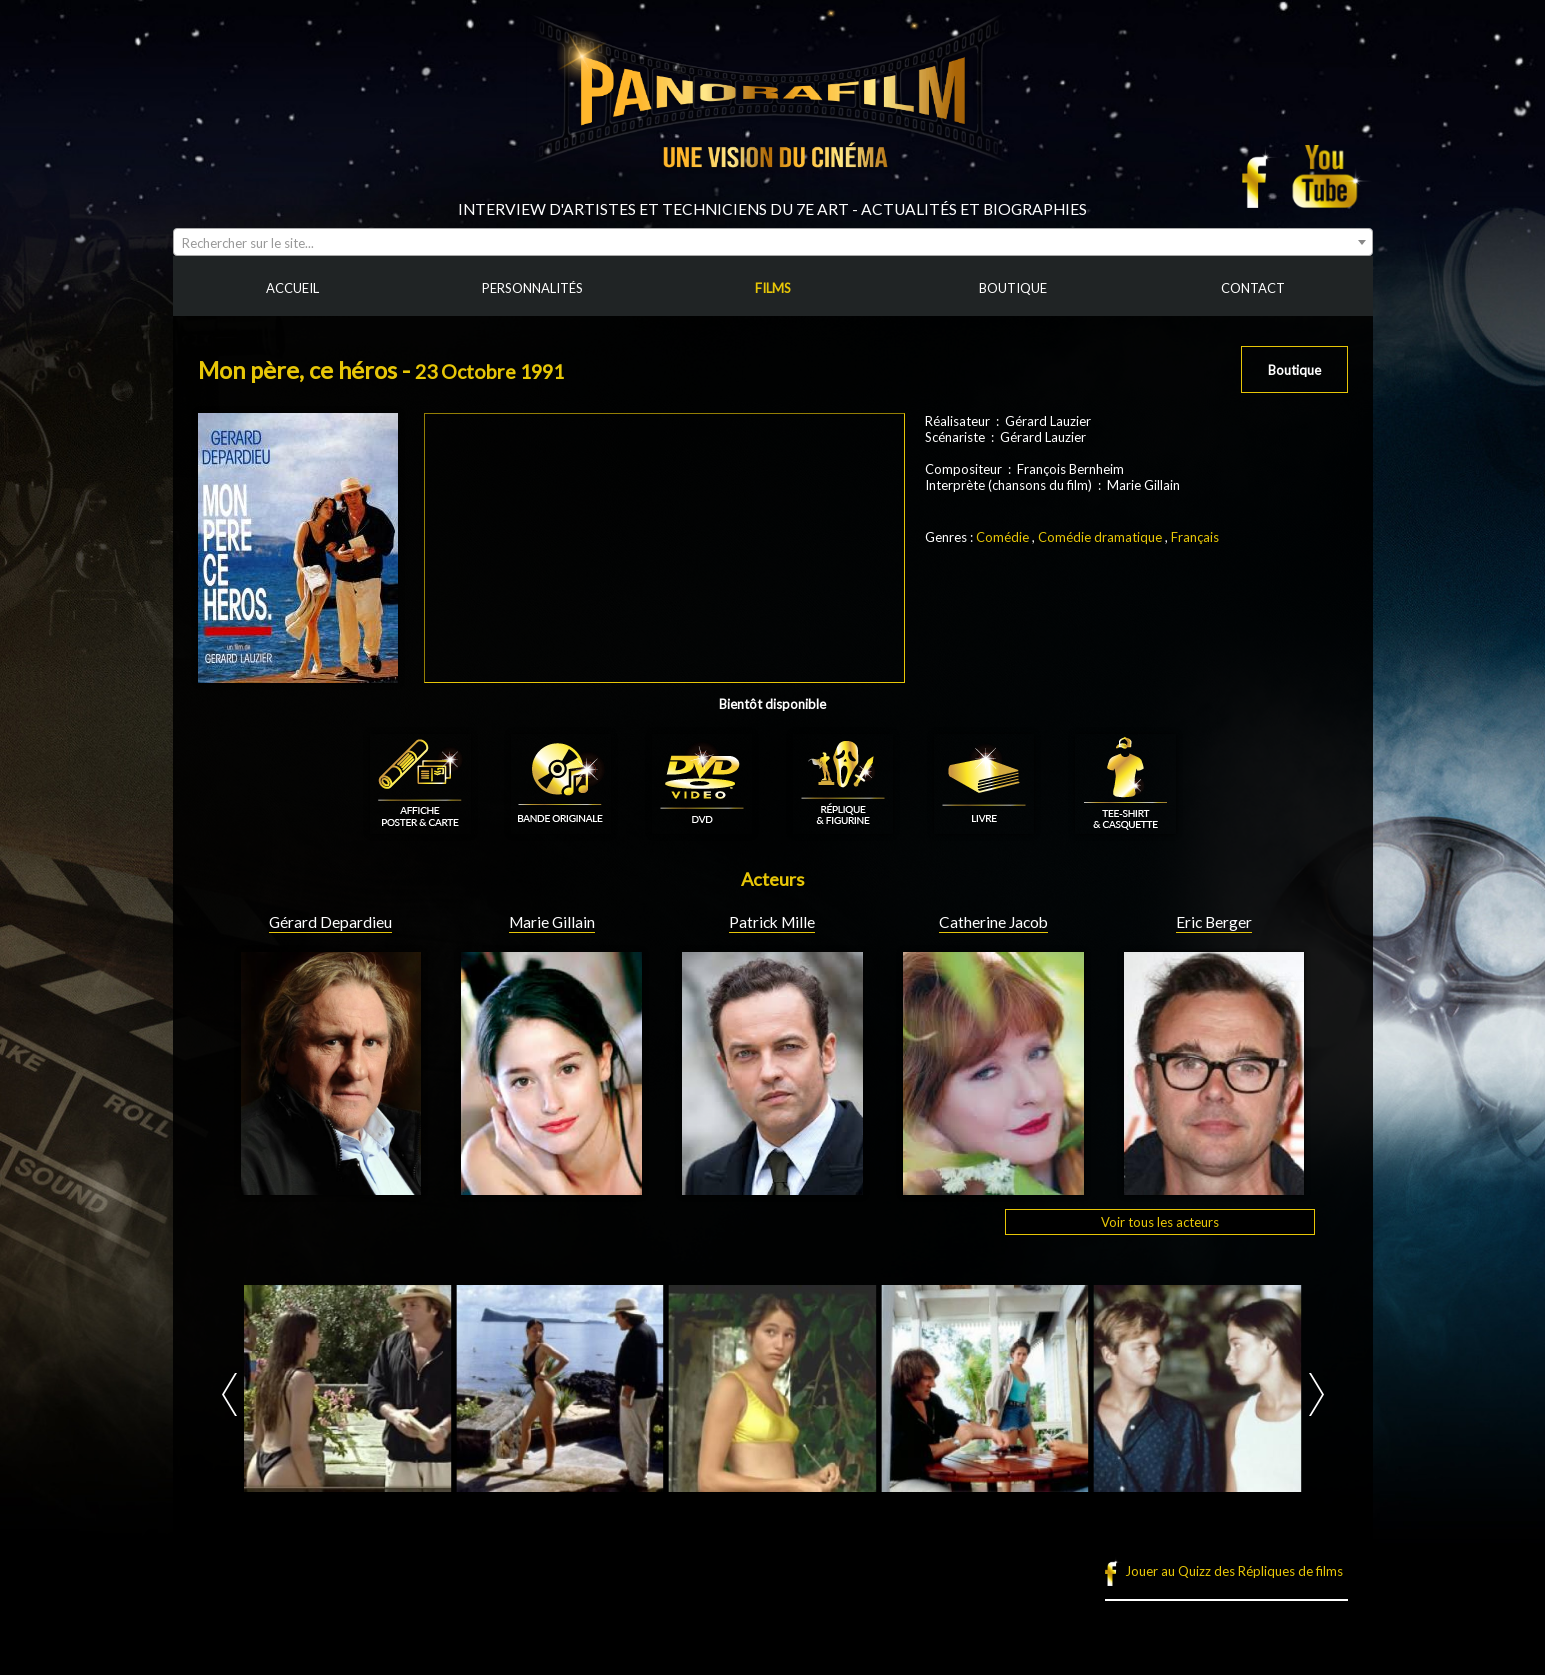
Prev (229, 1394)
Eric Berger (1214, 922)
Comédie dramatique (1100, 537)
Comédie (1002, 537)
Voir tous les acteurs (1160, 1222)
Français (1195, 537)
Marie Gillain (552, 922)
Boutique (1294, 370)
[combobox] (773, 242)
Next (1316, 1394)
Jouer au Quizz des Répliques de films (1234, 1571)
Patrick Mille (772, 922)
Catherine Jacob (993, 922)
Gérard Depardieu (330, 922)
